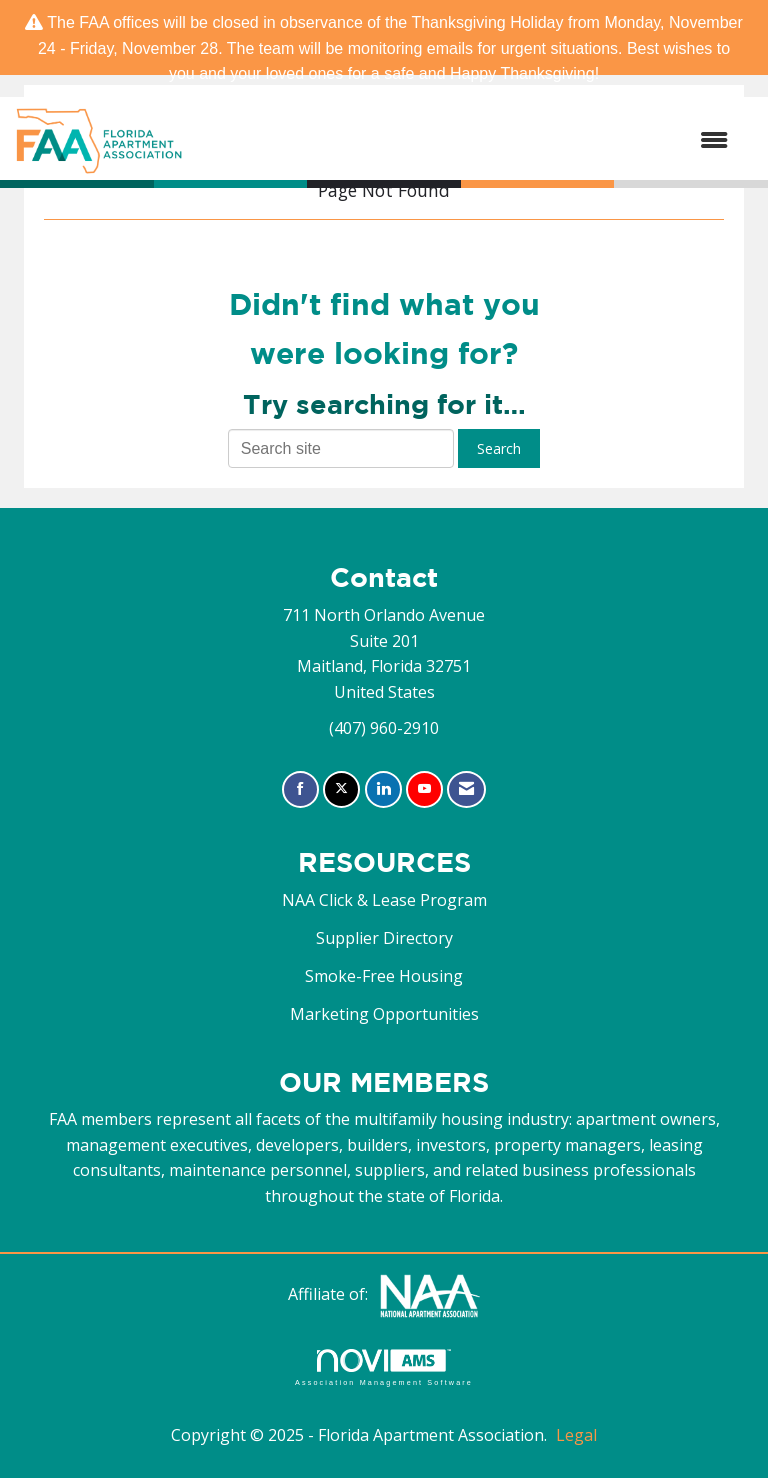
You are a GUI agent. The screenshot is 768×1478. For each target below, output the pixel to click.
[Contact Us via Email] (466, 789)
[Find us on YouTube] (424, 789)
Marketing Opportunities (384, 1014)
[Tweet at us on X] (341, 789)
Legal (576, 1435)
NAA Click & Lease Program (384, 900)
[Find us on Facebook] (300, 789)
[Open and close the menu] (465, 141)
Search (499, 448)
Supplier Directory (384, 938)
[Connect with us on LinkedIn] (383, 789)
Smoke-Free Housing (384, 976)
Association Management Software (384, 1367)
